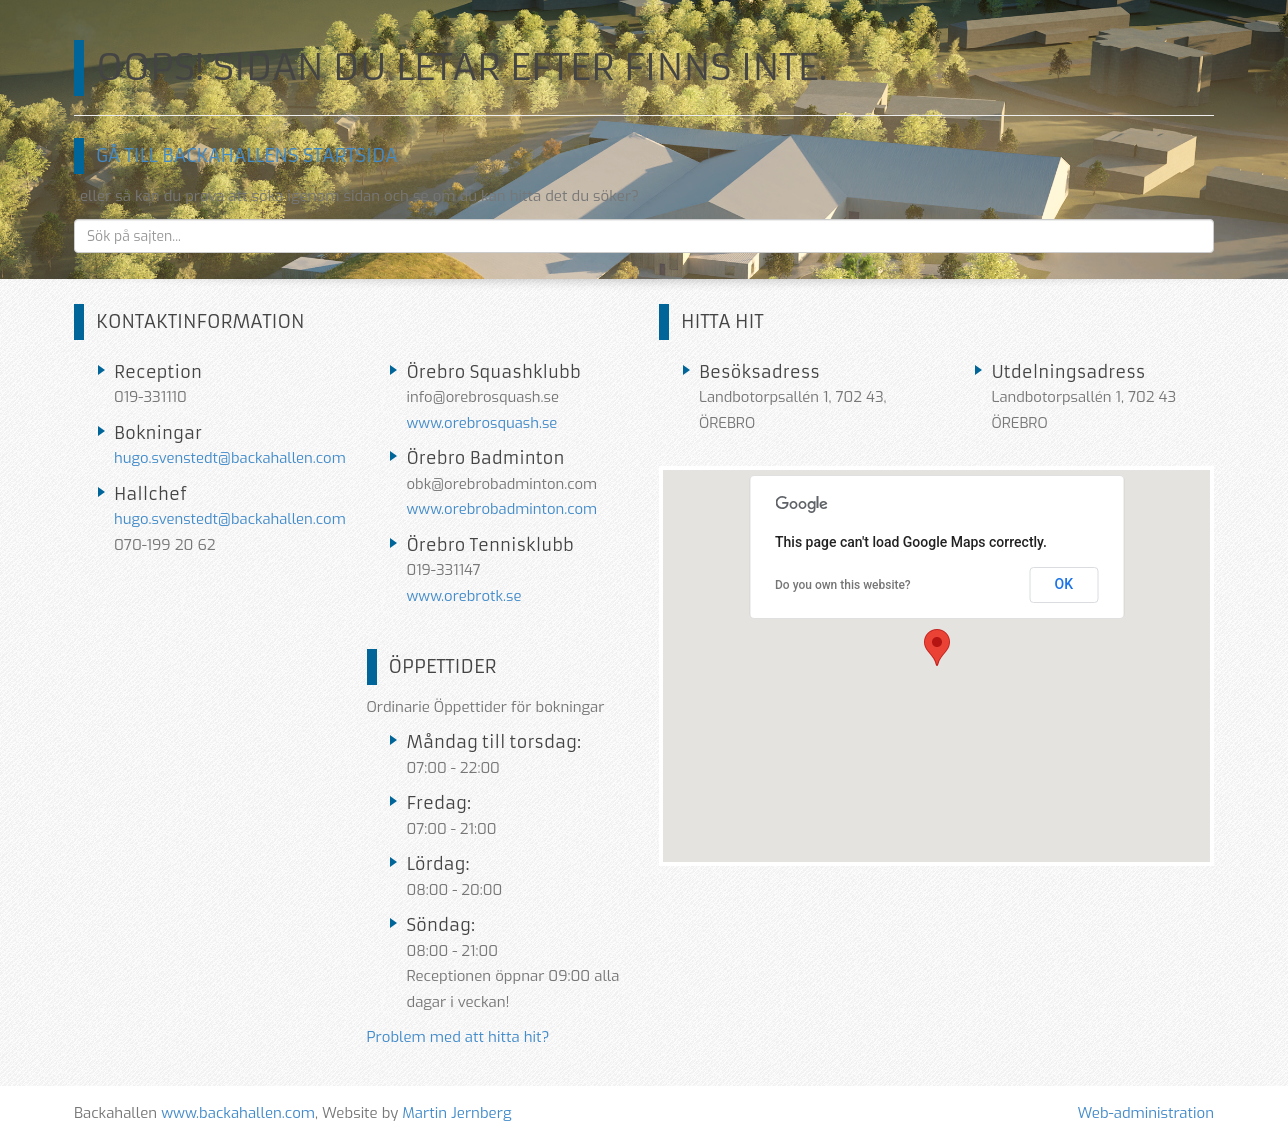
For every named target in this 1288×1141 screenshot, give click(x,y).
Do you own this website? (843, 585)
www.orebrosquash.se (482, 423)
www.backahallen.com (238, 1113)
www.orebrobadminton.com (502, 509)
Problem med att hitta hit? (458, 1037)
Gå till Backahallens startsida (246, 155)
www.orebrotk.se (464, 596)
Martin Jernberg (456, 1113)
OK (1064, 584)
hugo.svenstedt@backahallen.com (230, 458)
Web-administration (1146, 1113)
